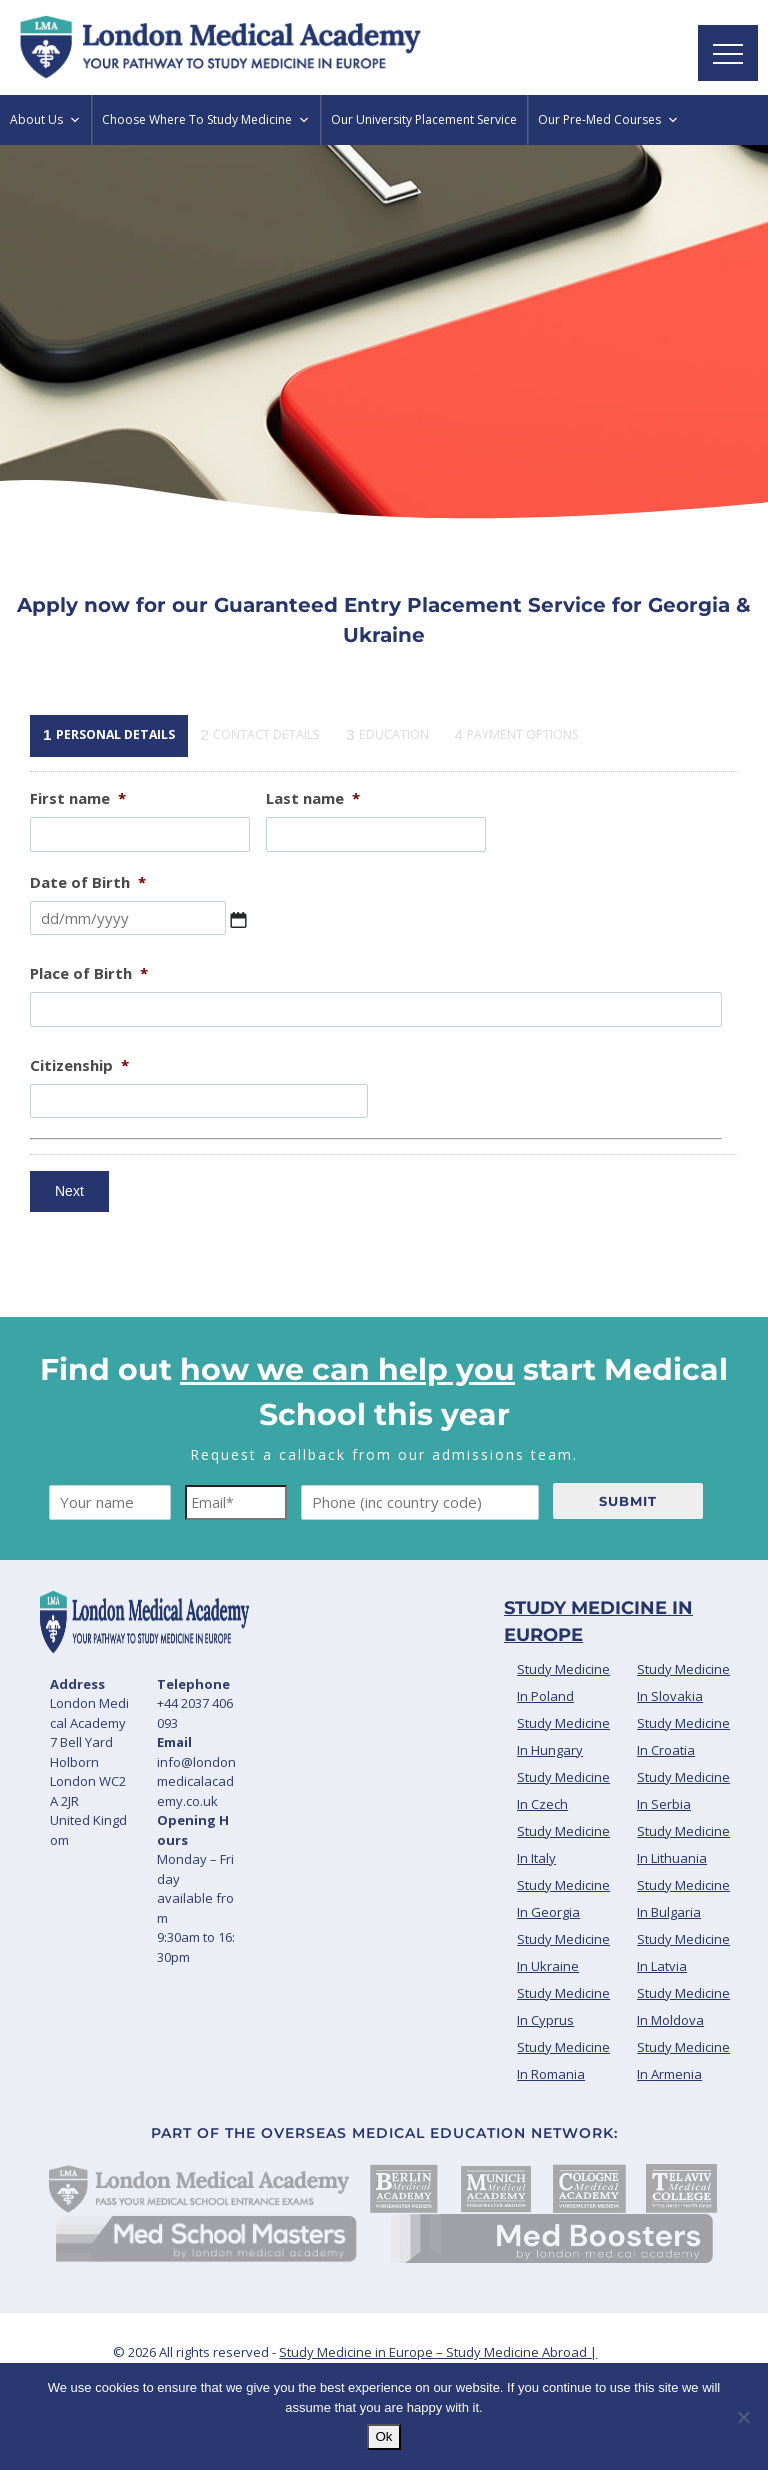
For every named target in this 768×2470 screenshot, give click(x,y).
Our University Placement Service (424, 119)
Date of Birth (88, 882)
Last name (313, 798)
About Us (45, 120)
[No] (743, 2417)
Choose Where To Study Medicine (206, 120)
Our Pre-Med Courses (608, 120)
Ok (383, 2436)
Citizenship (79, 1065)
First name (78, 798)
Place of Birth (89, 973)
